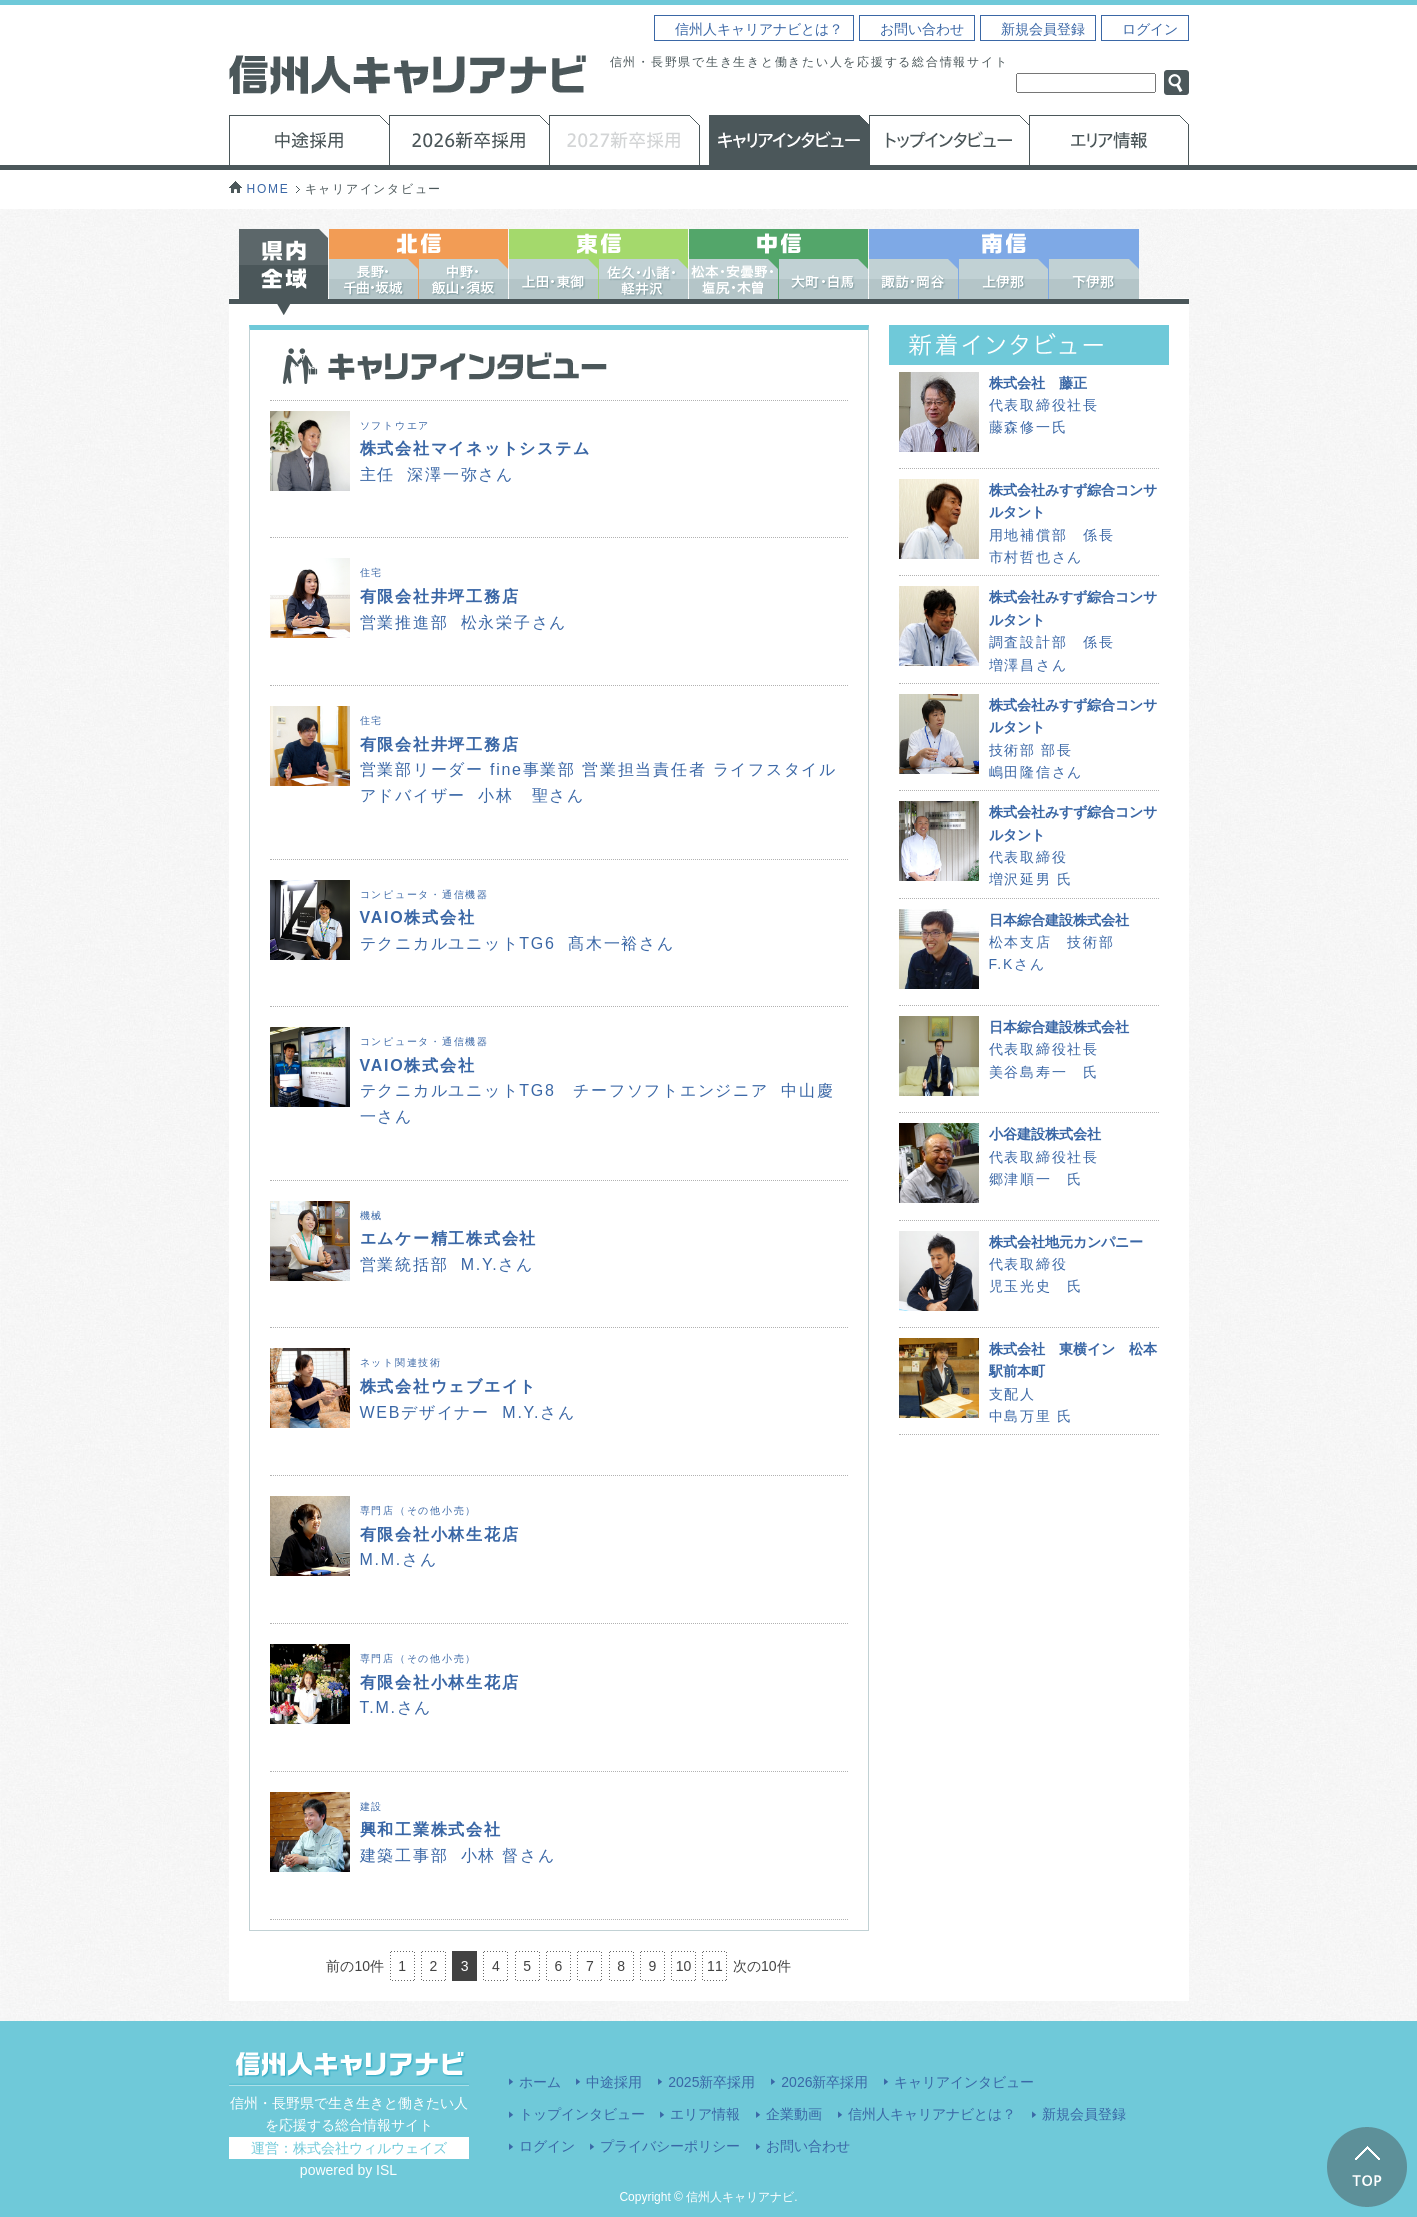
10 (684, 1966)
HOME (259, 189)
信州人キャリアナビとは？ (759, 29)
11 (715, 1966)
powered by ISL (348, 2170)
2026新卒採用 (824, 2082)
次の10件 (762, 1966)
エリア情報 (705, 2114)
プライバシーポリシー (670, 2146)
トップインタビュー (582, 2114)
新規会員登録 (1043, 29)
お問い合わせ (922, 29)
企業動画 (794, 2114)
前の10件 (355, 1966)
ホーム (540, 2082)
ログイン (1150, 29)
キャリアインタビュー (964, 2082)
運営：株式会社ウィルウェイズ (349, 2148)
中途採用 (614, 2082)
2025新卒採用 (711, 2082)
